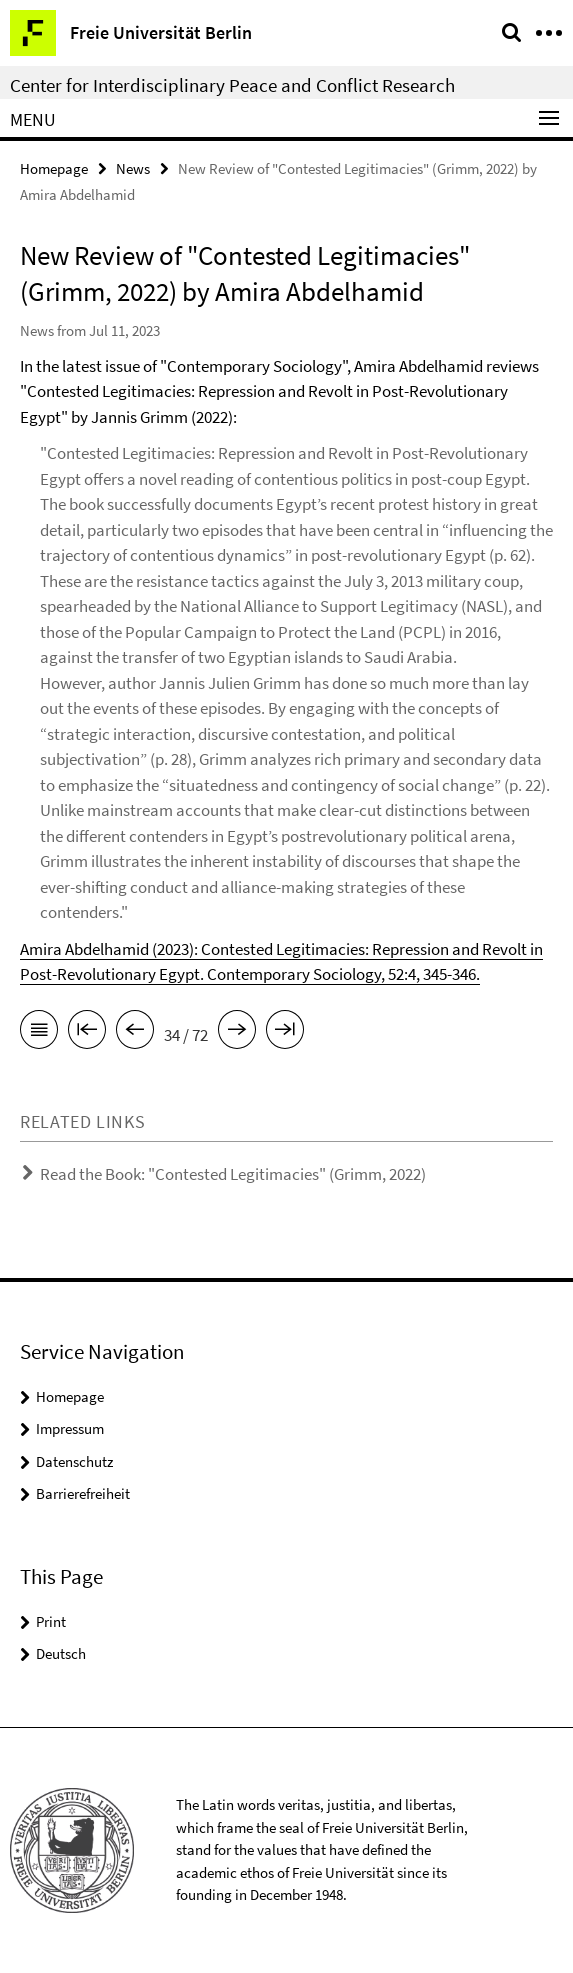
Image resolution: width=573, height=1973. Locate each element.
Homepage (54, 168)
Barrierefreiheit (83, 1493)
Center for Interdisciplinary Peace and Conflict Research (232, 85)
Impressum (70, 1428)
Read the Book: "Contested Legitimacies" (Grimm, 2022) (233, 1174)
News (133, 168)
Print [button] (51, 1621)
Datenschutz (74, 1461)
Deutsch (61, 1653)
